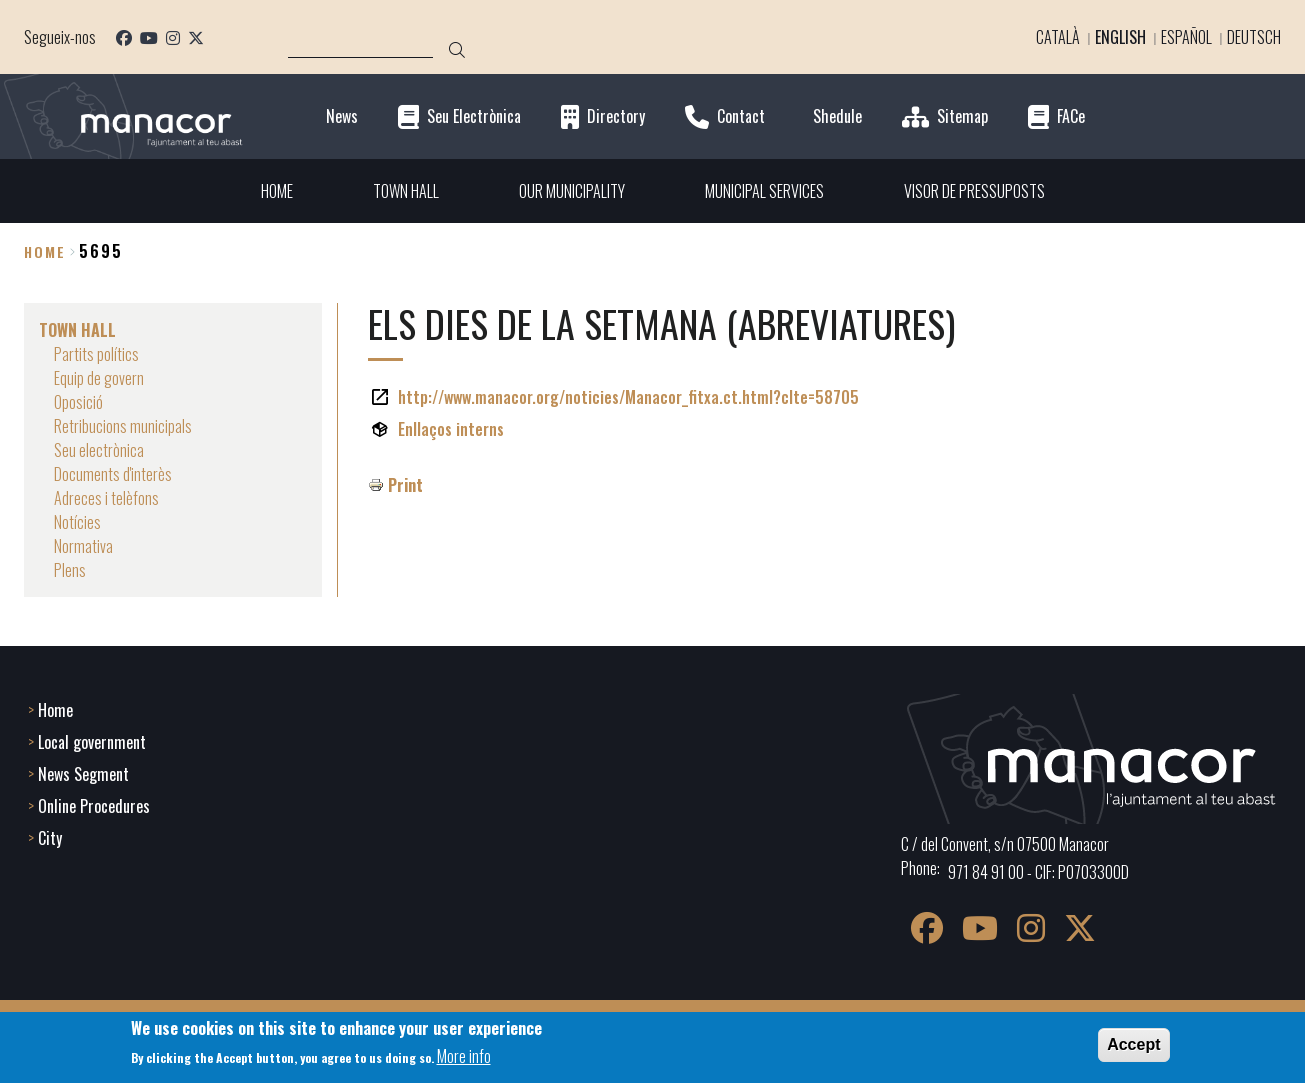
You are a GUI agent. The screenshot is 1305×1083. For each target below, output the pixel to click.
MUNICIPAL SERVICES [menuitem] (764, 191)
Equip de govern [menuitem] (99, 378)
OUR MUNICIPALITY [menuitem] (572, 191)
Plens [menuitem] (70, 570)
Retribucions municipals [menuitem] (123, 426)
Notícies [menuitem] (77, 522)
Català (1058, 37)
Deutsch (1254, 37)
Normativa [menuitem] (83, 546)
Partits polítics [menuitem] (96, 354)
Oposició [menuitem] (78, 402)
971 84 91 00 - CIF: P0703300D (1038, 872)
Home (45, 251)
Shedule (837, 116)
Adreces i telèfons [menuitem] (106, 498)
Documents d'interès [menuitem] (113, 474)
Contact (741, 116)
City (50, 838)
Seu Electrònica (474, 116)
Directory (616, 116)
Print (405, 485)
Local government (92, 742)
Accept (1133, 1044)
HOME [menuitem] (277, 191)
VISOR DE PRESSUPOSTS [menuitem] (974, 191)
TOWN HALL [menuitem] (406, 191)
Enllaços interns (451, 429)
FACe (1071, 116)
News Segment (83, 774)
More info (464, 1056)
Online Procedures (94, 806)
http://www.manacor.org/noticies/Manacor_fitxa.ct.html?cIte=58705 (628, 397)
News (342, 116)
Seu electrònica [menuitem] (99, 450)
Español (1186, 37)
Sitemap (962, 116)
